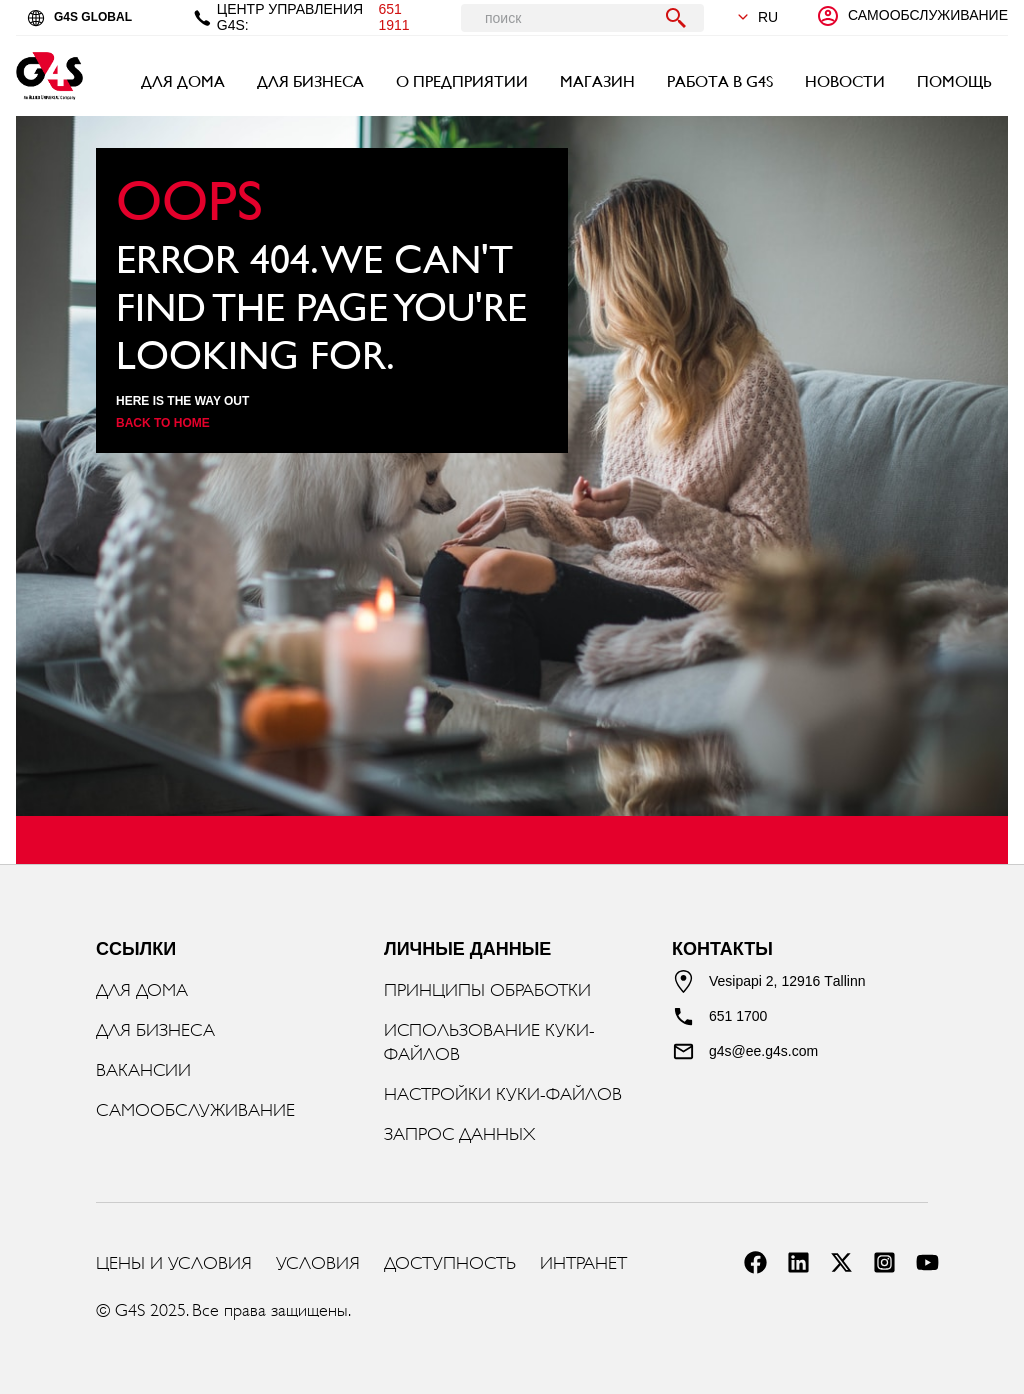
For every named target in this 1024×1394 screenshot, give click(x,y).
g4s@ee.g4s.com (763, 1051)
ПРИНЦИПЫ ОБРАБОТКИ (487, 990)
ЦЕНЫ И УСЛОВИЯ (174, 1263)
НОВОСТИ (845, 81)
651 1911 (393, 17)
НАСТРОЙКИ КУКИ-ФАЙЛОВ (503, 1094)
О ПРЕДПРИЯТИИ (462, 81)
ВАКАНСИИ (143, 1070)
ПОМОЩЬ (954, 81)
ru (757, 17)
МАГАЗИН (597, 81)
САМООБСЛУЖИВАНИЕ (195, 1110)
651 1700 (738, 1016)
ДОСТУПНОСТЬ (450, 1263)
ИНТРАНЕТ (583, 1263)
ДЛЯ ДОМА (183, 81)
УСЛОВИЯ (318, 1263)
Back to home (163, 423)
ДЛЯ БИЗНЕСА (310, 81)
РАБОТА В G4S (720, 81)
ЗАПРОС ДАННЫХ (459, 1134)
